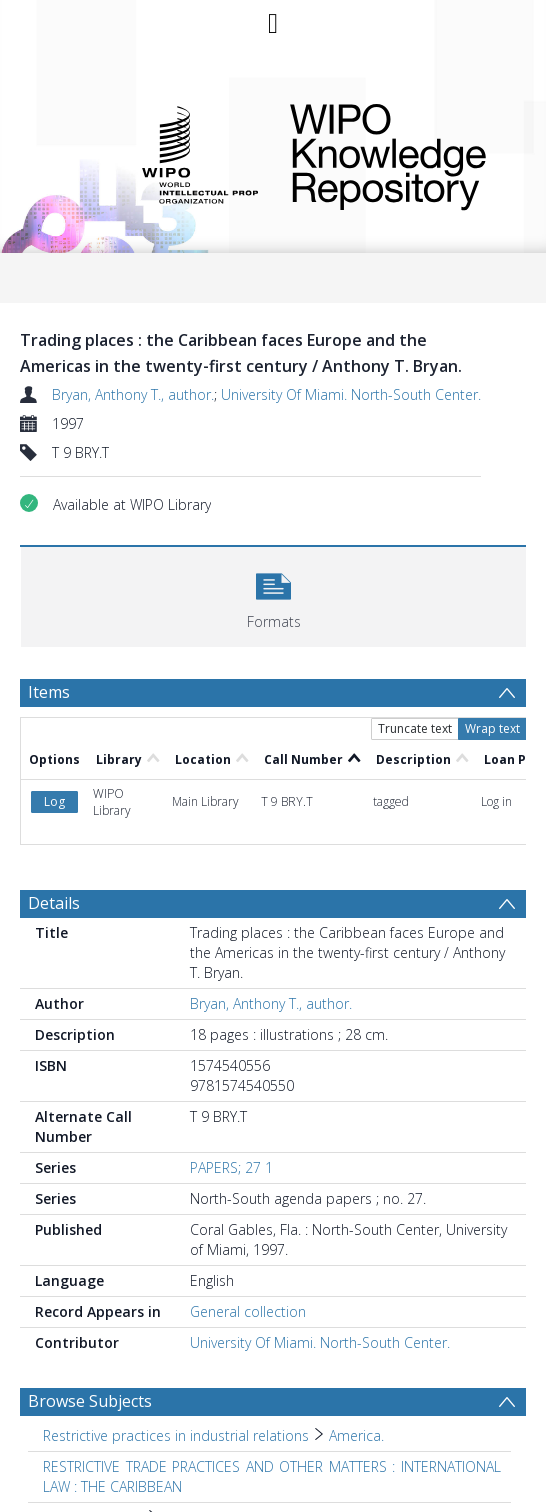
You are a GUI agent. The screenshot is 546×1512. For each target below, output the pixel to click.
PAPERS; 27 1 (231, 1167)
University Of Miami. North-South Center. (351, 394)
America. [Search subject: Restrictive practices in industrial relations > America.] (356, 1435)
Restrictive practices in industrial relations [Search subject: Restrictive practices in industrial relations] (176, 1435)
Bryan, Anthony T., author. (133, 394)
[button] (273, 594)
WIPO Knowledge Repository (394, 153)
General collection (248, 1311)
